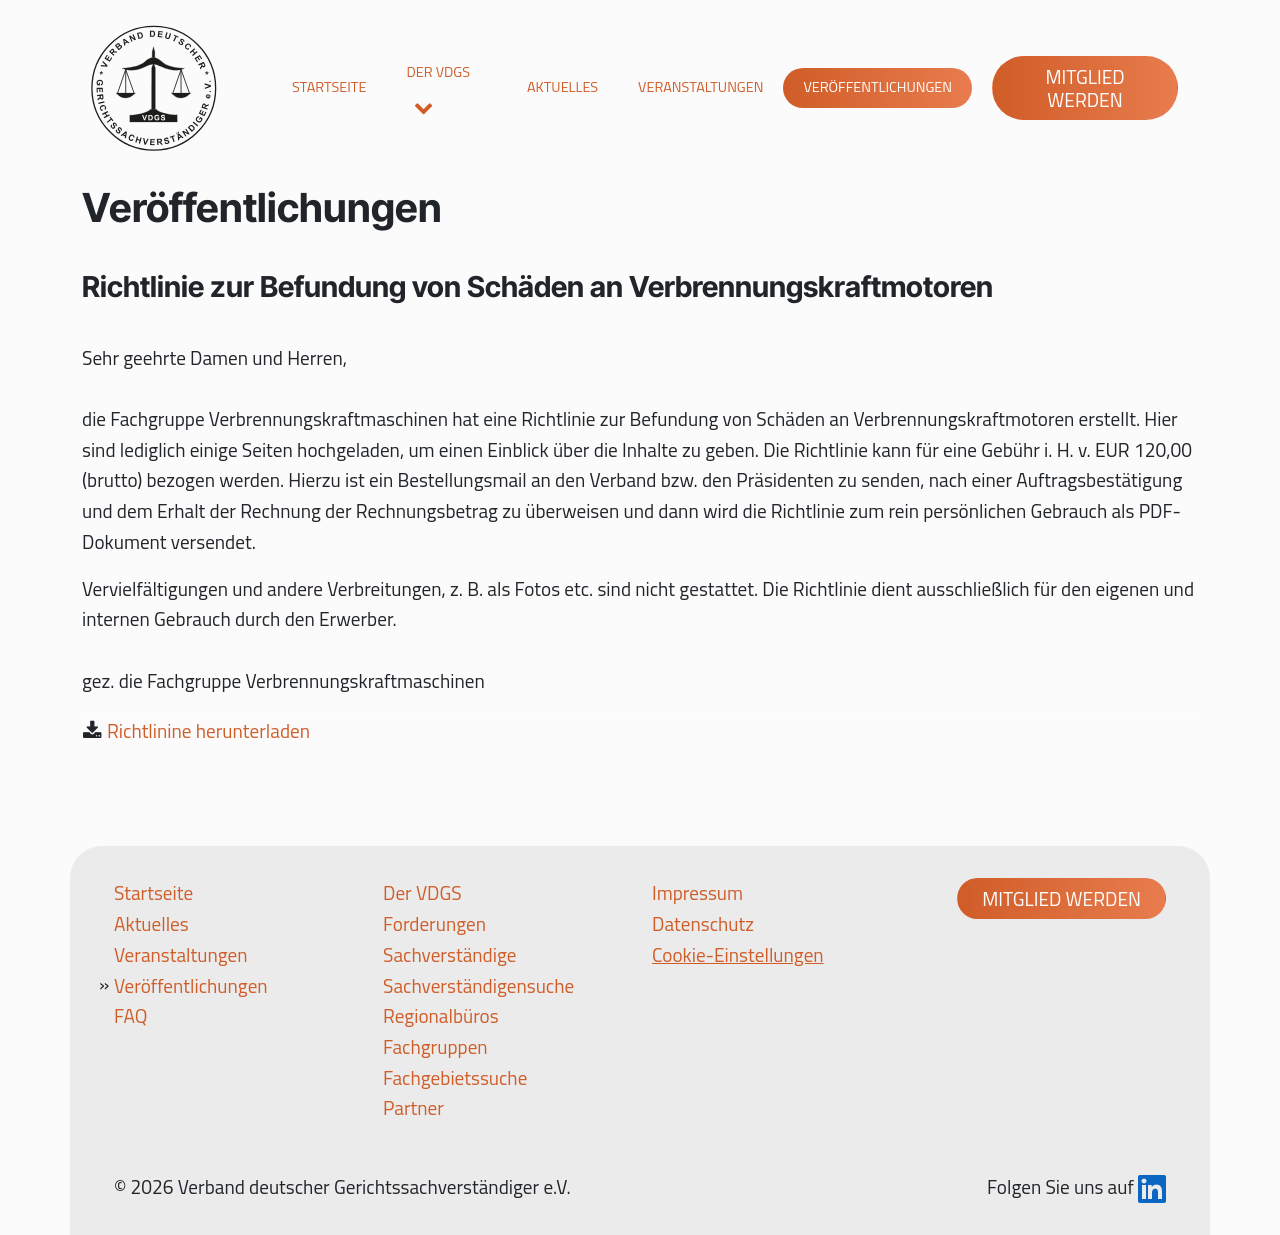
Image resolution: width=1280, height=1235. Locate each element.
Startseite (329, 87)
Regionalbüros (441, 1015)
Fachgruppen (435, 1046)
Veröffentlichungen (877, 87)
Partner (413, 1107)
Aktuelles (562, 87)
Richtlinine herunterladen (208, 730)
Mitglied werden (1084, 88)
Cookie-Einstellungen (738, 954)
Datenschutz (703, 923)
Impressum (697, 892)
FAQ (130, 1015)
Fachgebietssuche (455, 1077)
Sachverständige (449, 954)
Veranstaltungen (700, 87)
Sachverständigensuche (478, 985)
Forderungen (434, 923)
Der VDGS (438, 72)
